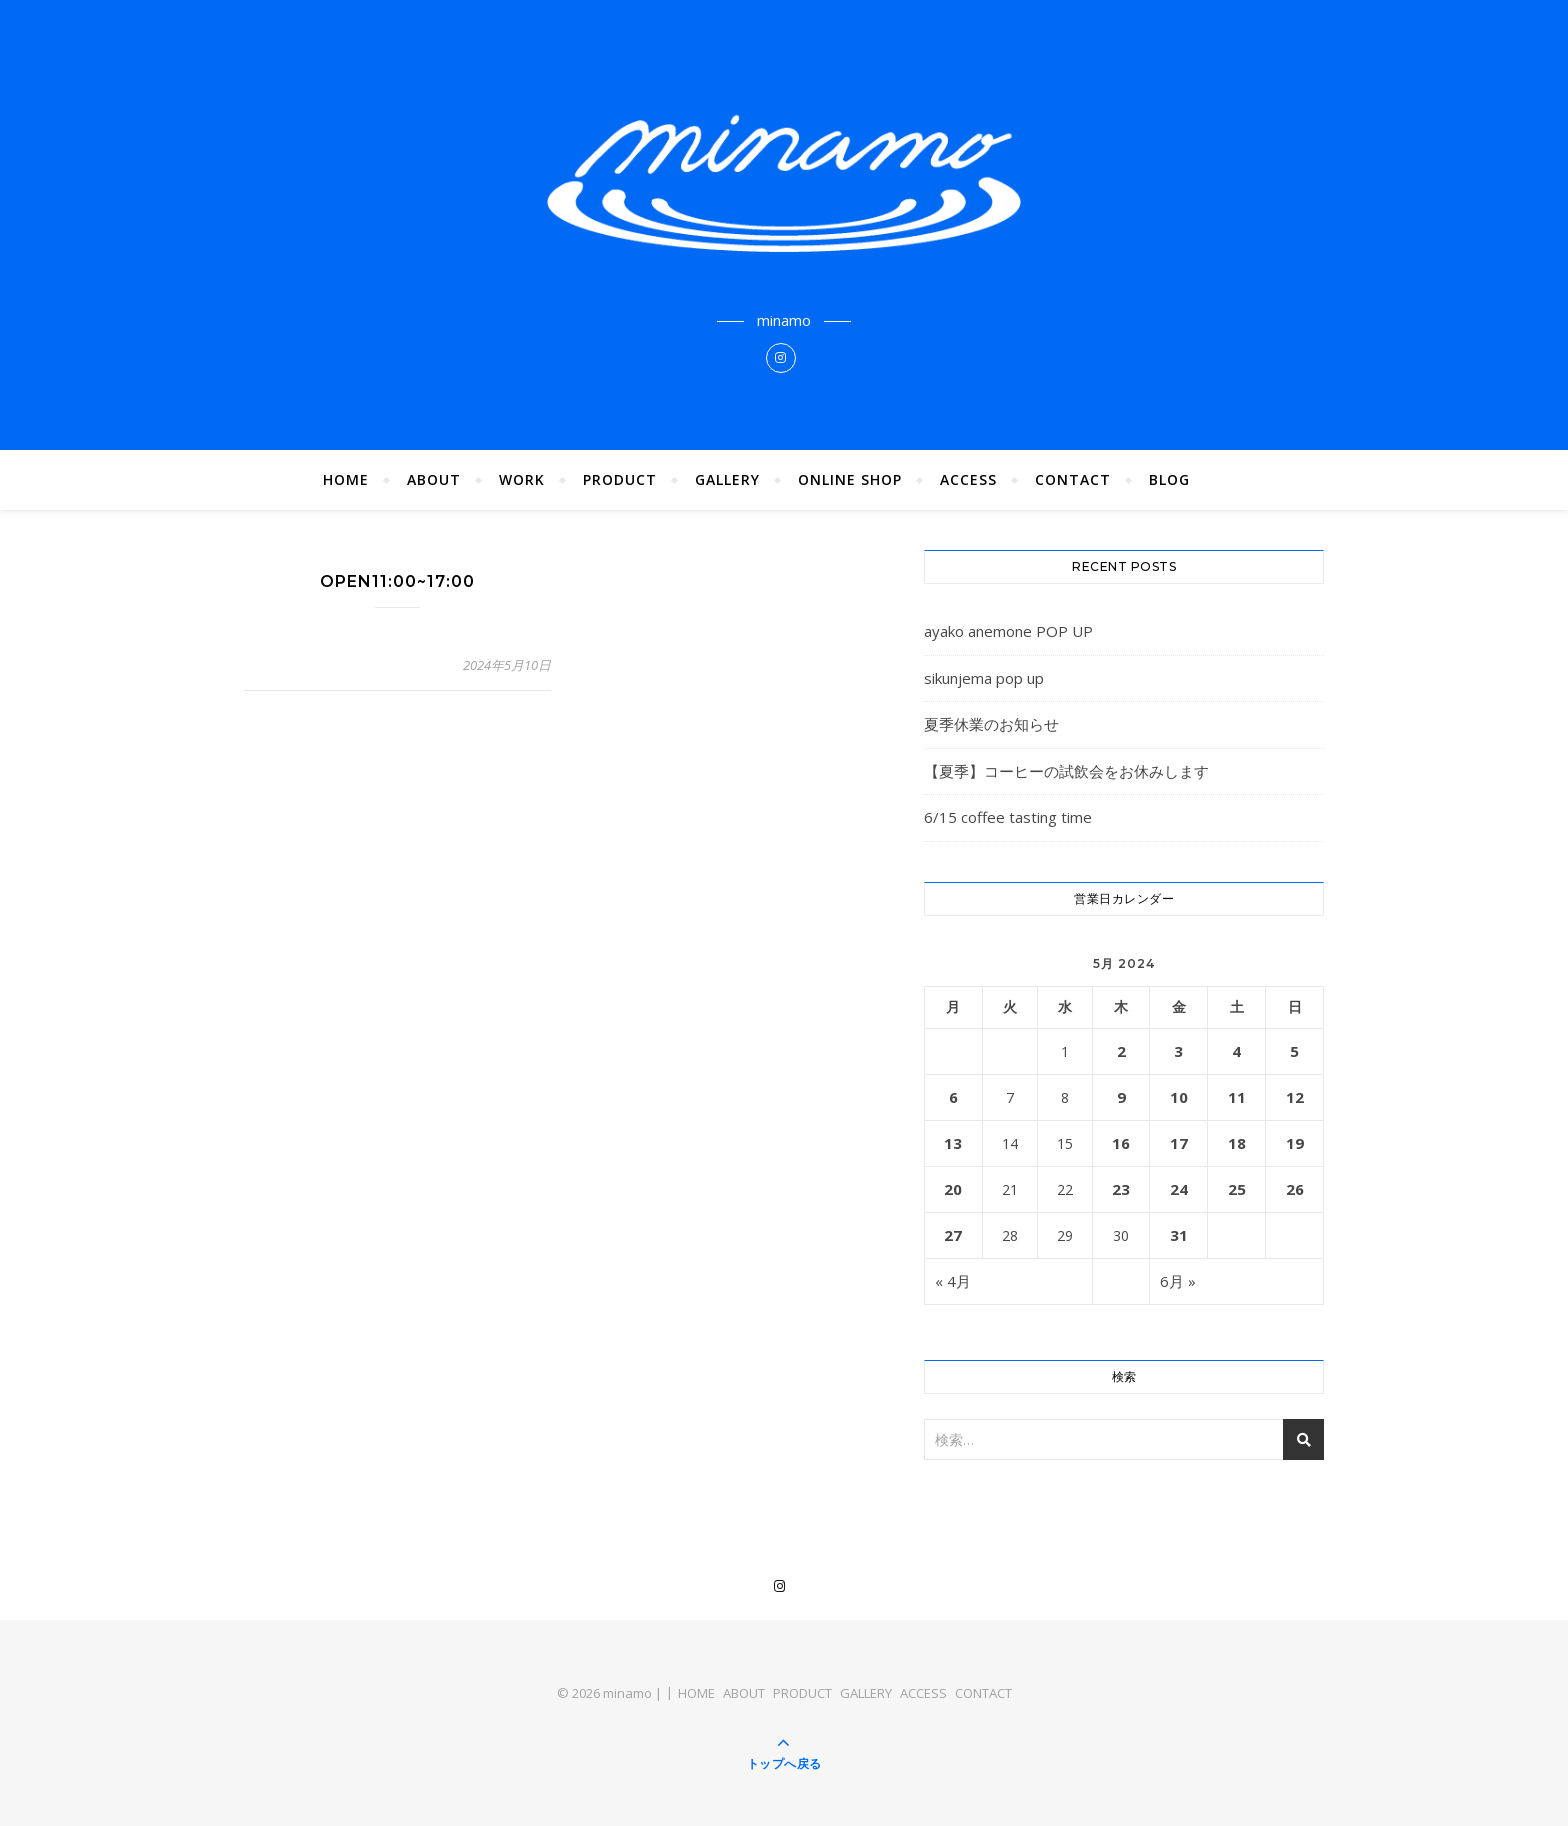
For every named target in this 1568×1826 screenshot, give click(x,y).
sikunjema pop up (984, 678)
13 (953, 1143)
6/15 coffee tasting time (1008, 817)
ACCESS (968, 479)
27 (953, 1235)
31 (1179, 1235)
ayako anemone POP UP (1008, 631)
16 (1121, 1143)
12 (1295, 1097)
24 (1179, 1189)
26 (1295, 1189)
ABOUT (434, 479)
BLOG (1169, 479)
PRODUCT (620, 479)
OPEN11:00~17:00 (397, 581)
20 (953, 1189)
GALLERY (727, 479)
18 (1237, 1143)
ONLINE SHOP (850, 479)
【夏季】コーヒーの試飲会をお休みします (1066, 771)
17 (1179, 1143)
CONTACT (1073, 479)
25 (1237, 1189)
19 (1295, 1143)
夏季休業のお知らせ (991, 724)
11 (1237, 1097)
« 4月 (953, 1281)
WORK (522, 479)
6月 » (1178, 1281)
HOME (346, 479)
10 (1179, 1097)
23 (1121, 1189)
